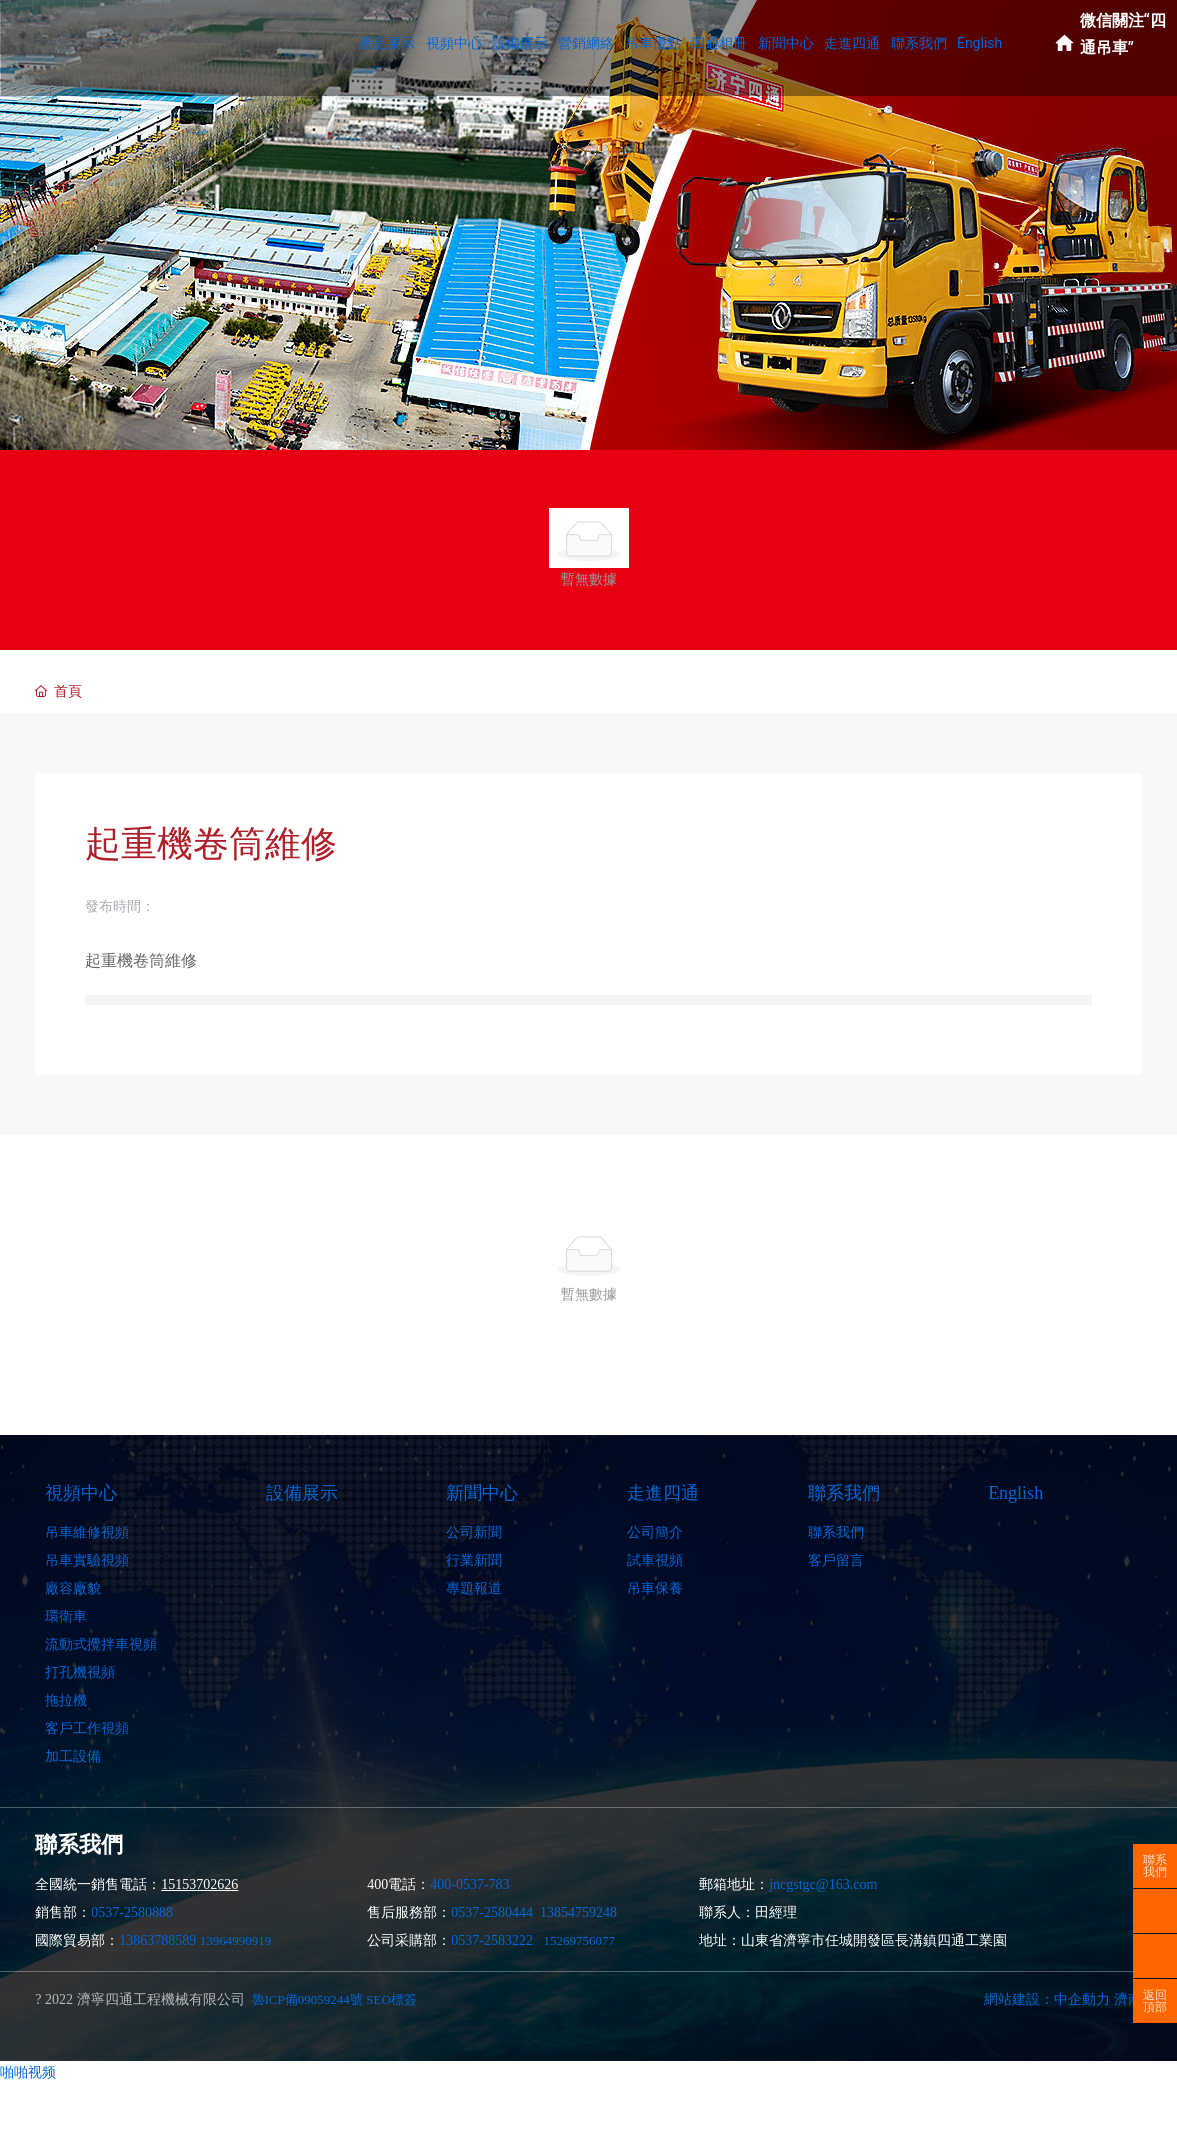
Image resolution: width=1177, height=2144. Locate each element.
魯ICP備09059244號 (307, 1999)
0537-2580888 (132, 1912)
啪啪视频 (28, 2072)
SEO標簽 (391, 1999)
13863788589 (157, 1940)
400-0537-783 (469, 1884)
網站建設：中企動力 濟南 (1063, 1999)
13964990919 (236, 1940)
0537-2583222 (492, 1940)
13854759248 (578, 1912)
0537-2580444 (492, 1912)
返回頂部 (1155, 2001)
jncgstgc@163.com (823, 1884)
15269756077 (579, 1940)
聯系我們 (1155, 1866)
